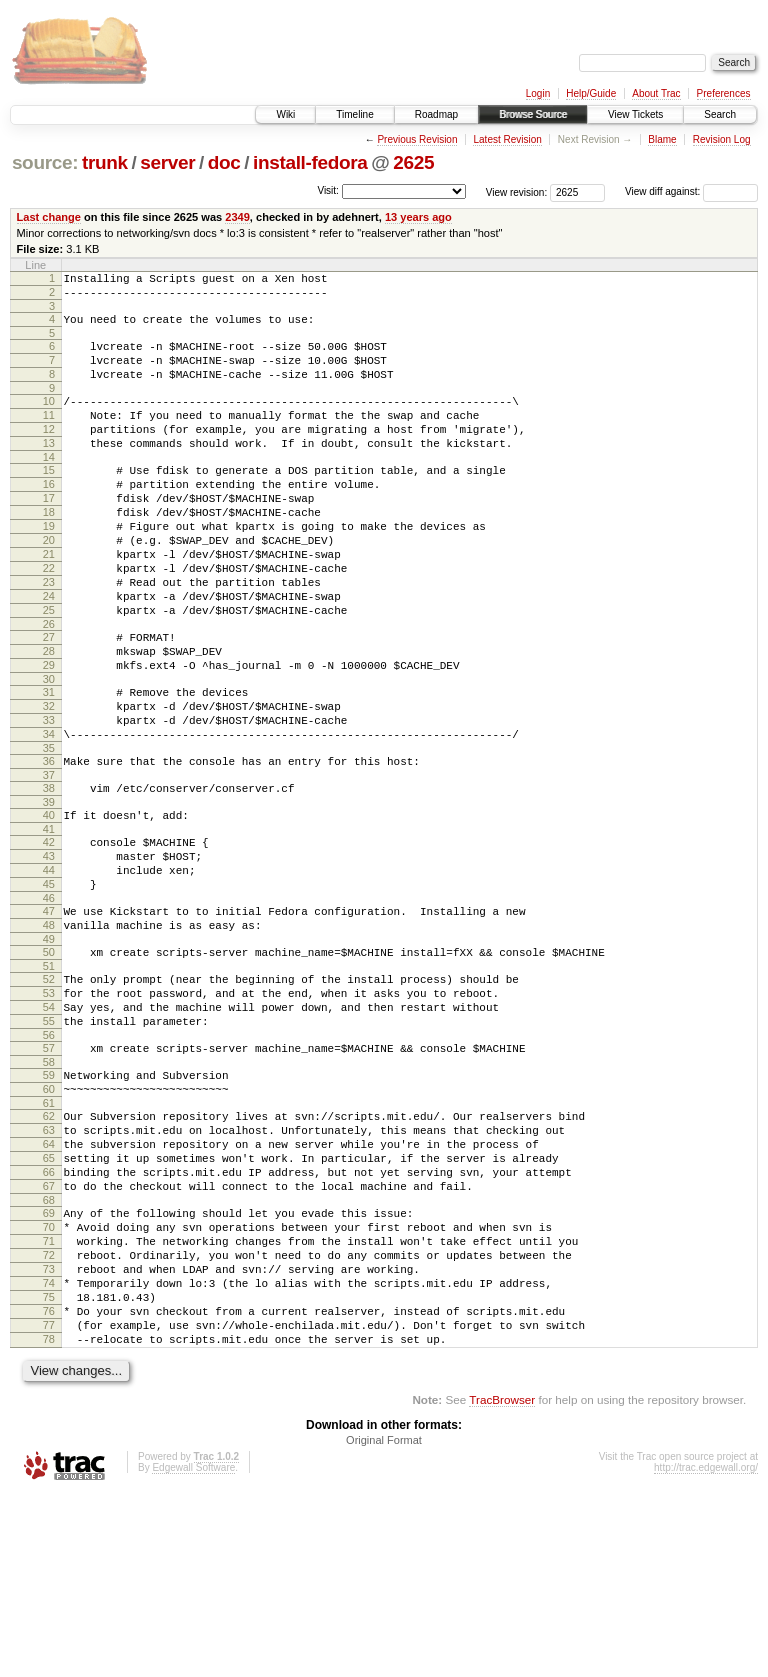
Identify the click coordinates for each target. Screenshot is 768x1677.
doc (224, 162)
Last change (49, 217)
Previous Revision (417, 139)
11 (49, 436)
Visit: (328, 190)
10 (49, 419)
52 (49, 1093)
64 (49, 1285)
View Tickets (635, 114)
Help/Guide (591, 93)
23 (49, 636)
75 (49, 1468)
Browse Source (533, 114)
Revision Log (722, 139)
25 (49, 670)
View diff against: (691, 191)
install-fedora (310, 162)
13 (49, 470)
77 (49, 1502)
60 (49, 1221)
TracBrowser (502, 1582)
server (167, 162)
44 (49, 969)
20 (49, 585)
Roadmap (436, 114)
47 (49, 1016)
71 (49, 1400)
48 (49, 1033)
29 (49, 734)
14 (49, 487)
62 (49, 1251)
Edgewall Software (193, 1650)
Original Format (384, 1623)
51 (49, 1080)
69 (49, 1366)
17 (49, 534)
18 (49, 551)
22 (49, 619)
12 (49, 453)
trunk (105, 162)
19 (49, 568)
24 (49, 653)
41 (49, 922)
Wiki (285, 114)
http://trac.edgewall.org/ (706, 1650)
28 (49, 717)
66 (49, 1319)
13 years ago (418, 217)
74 (49, 1451)
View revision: (517, 191)
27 (49, 700)
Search (720, 114)
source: (45, 162)
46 (49, 1003)
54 (49, 1127)
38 (49, 875)
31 (49, 764)
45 (49, 986)
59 (49, 1204)
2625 (413, 162)
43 (49, 952)
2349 (237, 217)
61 (49, 1238)
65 (49, 1302)
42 (49, 935)
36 (49, 845)
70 (49, 1383)
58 (49, 1191)
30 (49, 751)
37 (49, 862)
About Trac (656, 93)
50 (49, 1063)
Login (538, 93)
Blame (662, 139)
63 (49, 1268)
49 (49, 1050)
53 (49, 1110)
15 (49, 500)
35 (49, 832)
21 (49, 602)
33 (49, 798)
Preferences (724, 93)
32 (49, 781)
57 (49, 1174)
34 (49, 815)
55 (49, 1144)
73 (49, 1434)
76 (49, 1485)
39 (49, 892)
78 (49, 1519)
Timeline (354, 114)
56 (49, 1161)
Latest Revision (507, 139)
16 (49, 517)
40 (49, 905)
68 (49, 1353)
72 (49, 1417)
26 (49, 687)
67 (49, 1336)
